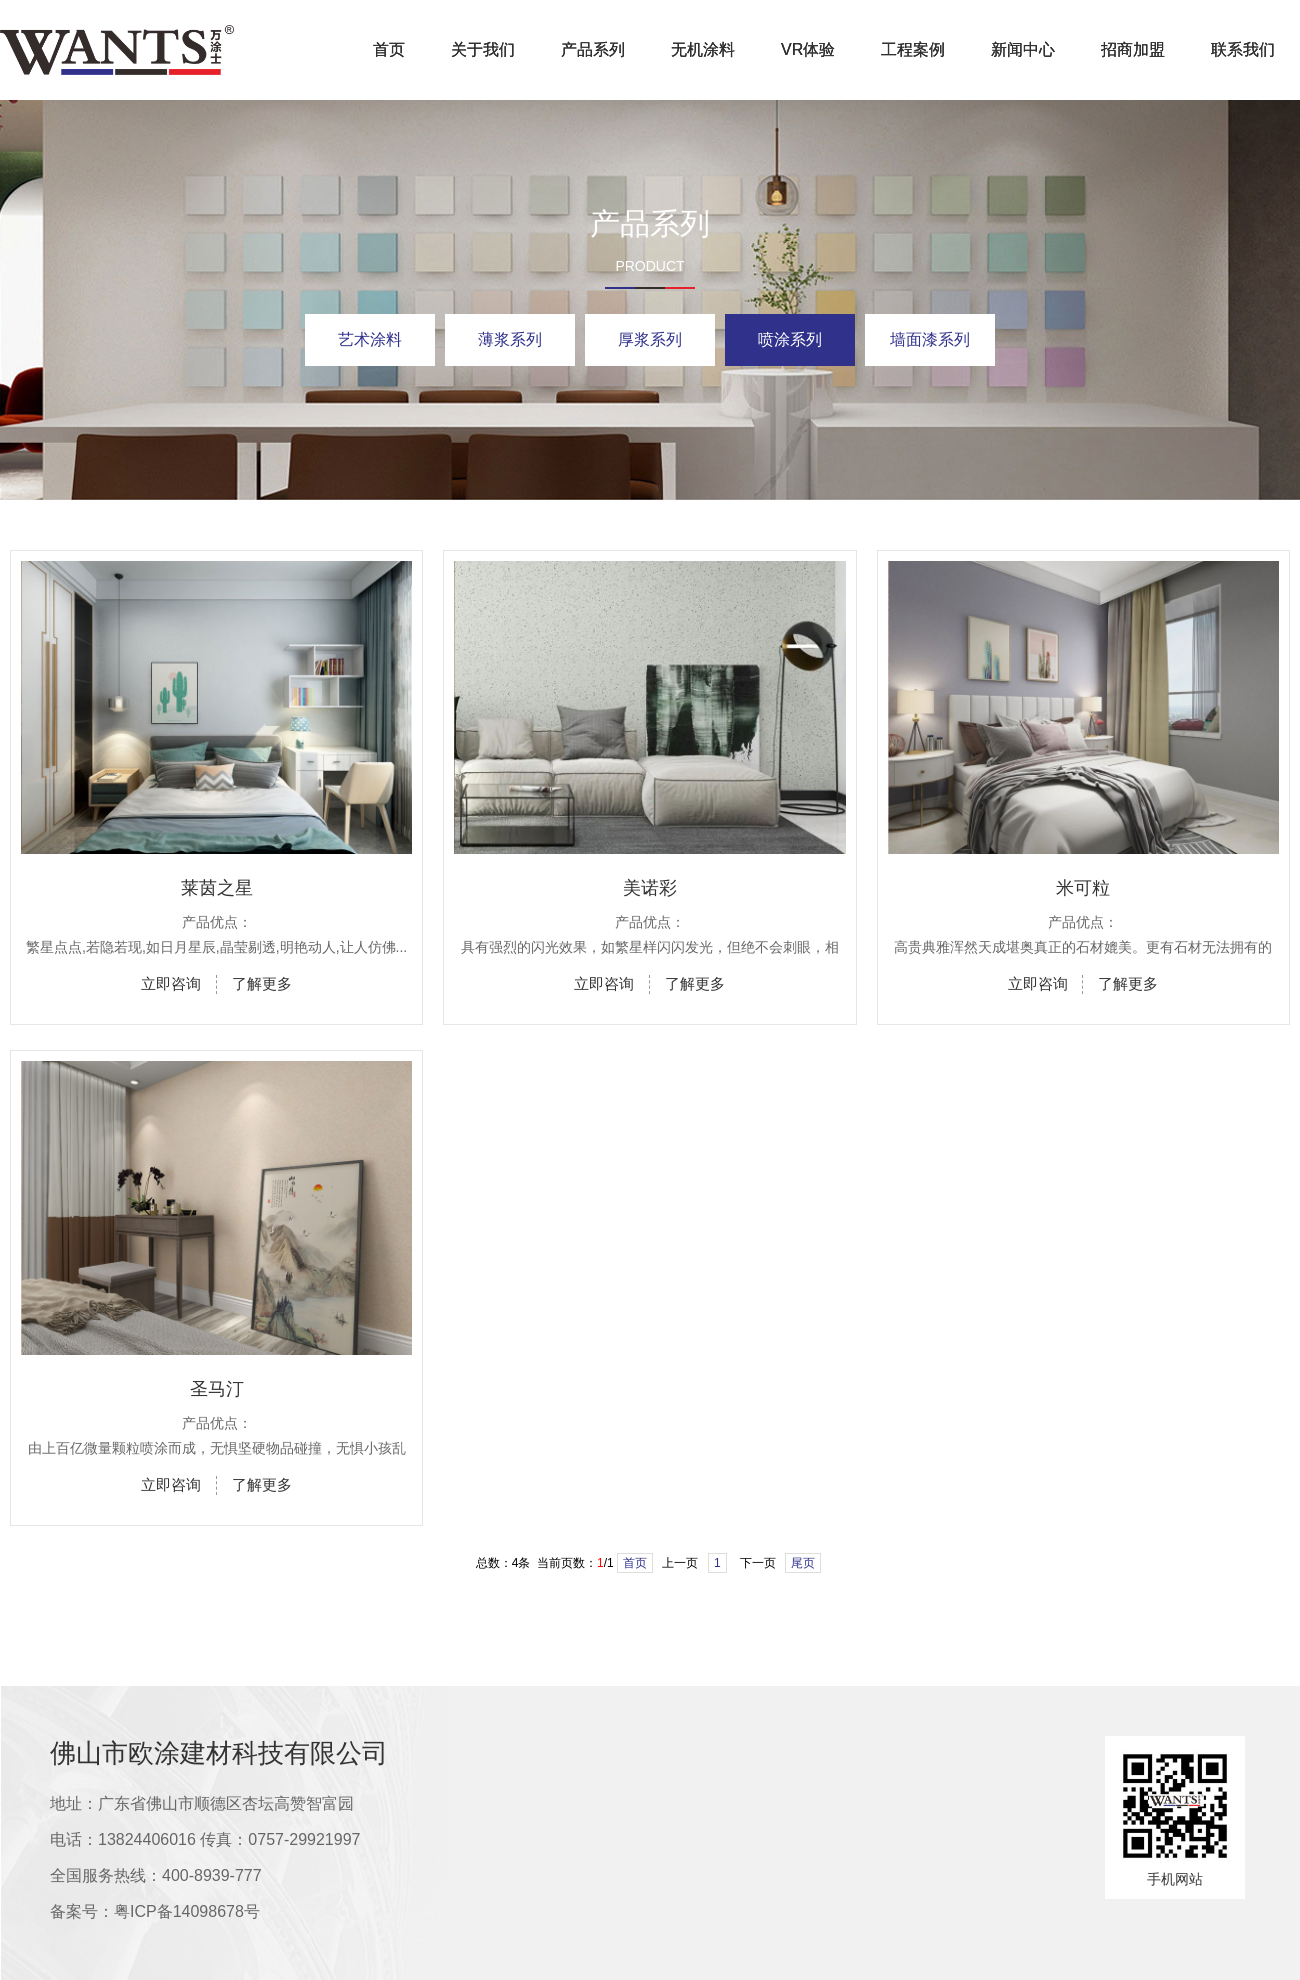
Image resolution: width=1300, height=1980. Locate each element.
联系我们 (1243, 49)
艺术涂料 (370, 339)
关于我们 (483, 49)
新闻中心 (1023, 49)
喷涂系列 (790, 339)
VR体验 (808, 49)
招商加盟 (1133, 49)
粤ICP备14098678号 (187, 1911)
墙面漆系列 (930, 339)
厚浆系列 (650, 339)
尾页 (803, 1563)
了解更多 (262, 983)
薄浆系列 (510, 339)
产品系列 (593, 49)
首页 (389, 49)
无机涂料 (703, 49)
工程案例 (913, 49)
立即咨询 (171, 983)
